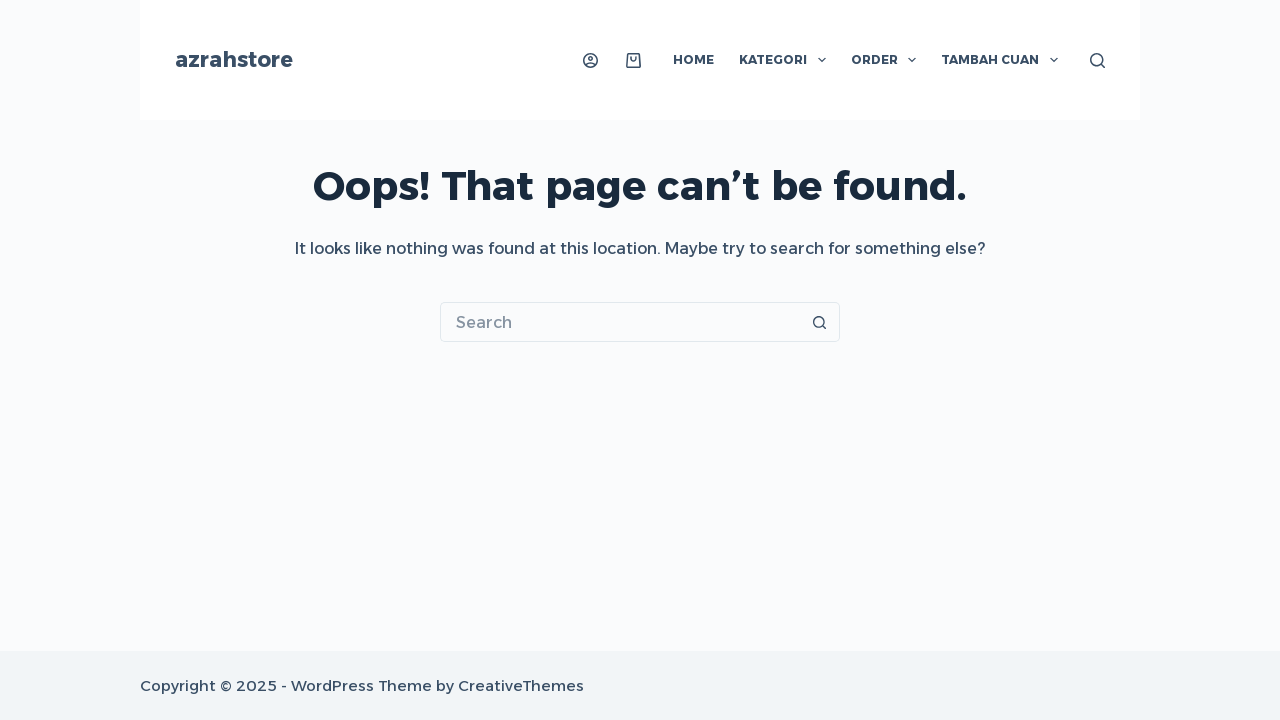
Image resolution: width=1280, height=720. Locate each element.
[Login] (590, 60)
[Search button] (820, 322)
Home (693, 59)
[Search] (1097, 60)
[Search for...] (620, 322)
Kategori (786, 60)
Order (887, 60)
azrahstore (234, 59)
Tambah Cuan (1003, 60)
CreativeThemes (521, 685)
